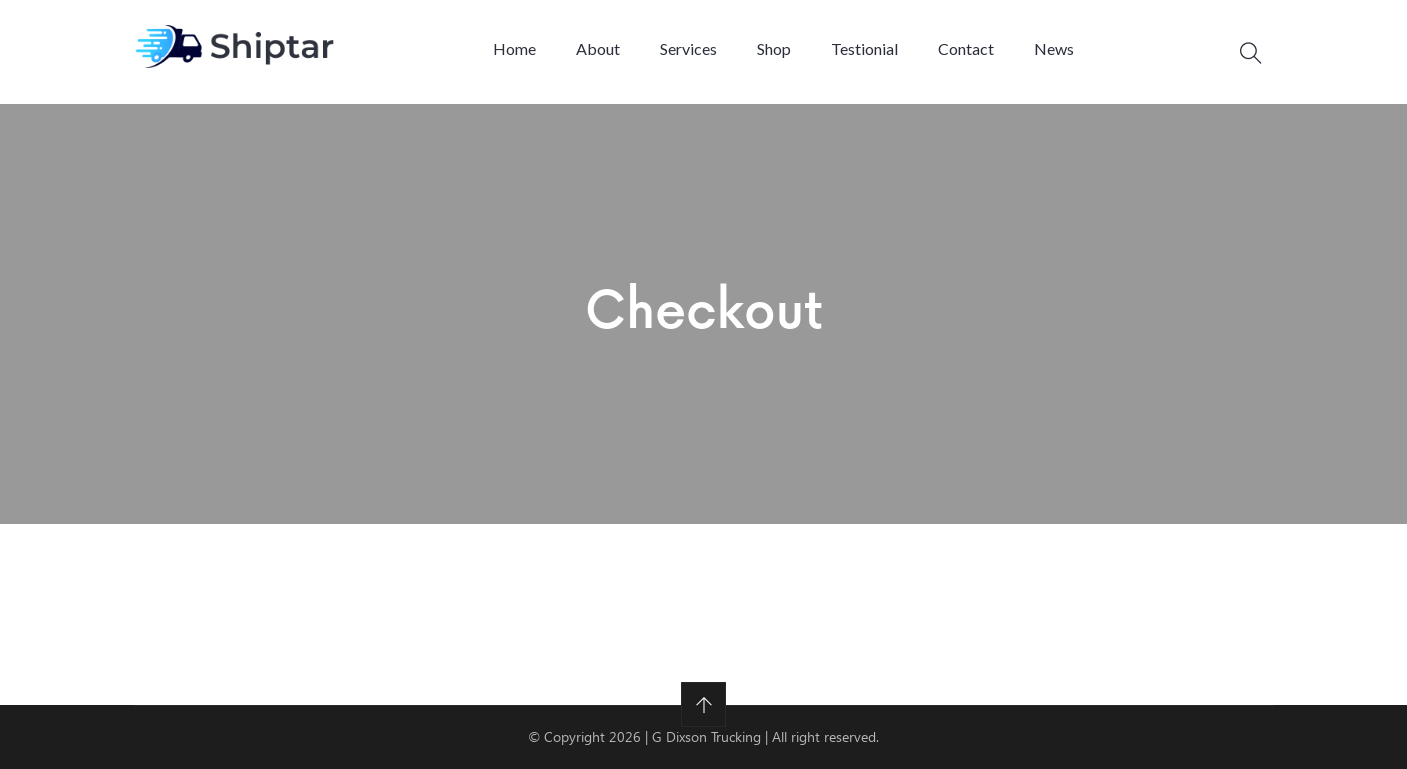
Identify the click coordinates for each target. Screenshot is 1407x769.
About (598, 48)
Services (688, 48)
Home (514, 48)
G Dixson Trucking (708, 736)
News (1054, 48)
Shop (774, 48)
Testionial (864, 48)
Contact (966, 48)
